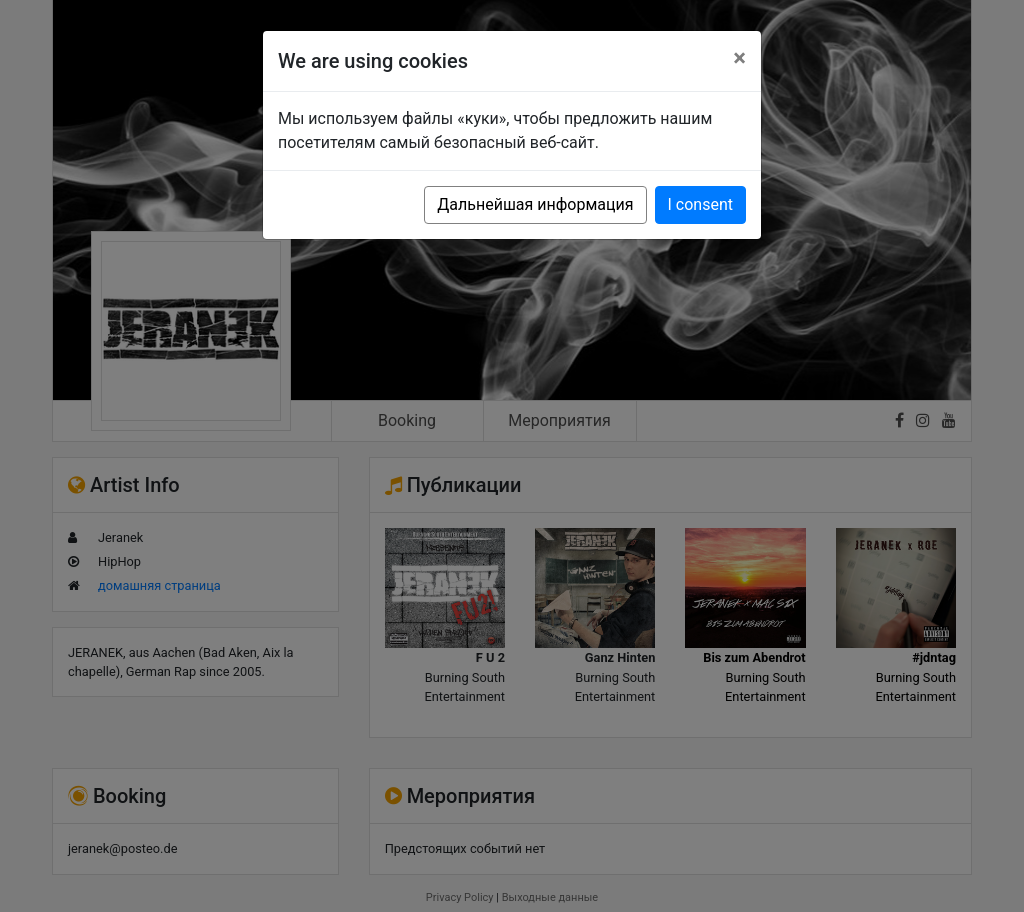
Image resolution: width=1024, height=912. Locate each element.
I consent (700, 204)
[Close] (739, 58)
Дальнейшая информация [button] (535, 204)
